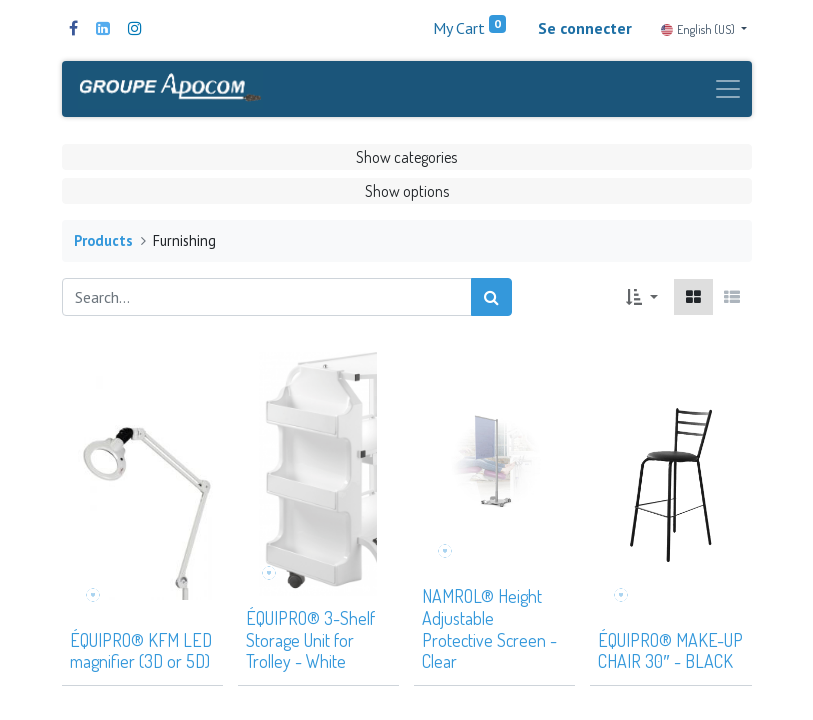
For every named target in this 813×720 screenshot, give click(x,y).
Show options (407, 198)
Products (103, 247)
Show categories (406, 164)
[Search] (491, 304)
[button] (641, 304)
